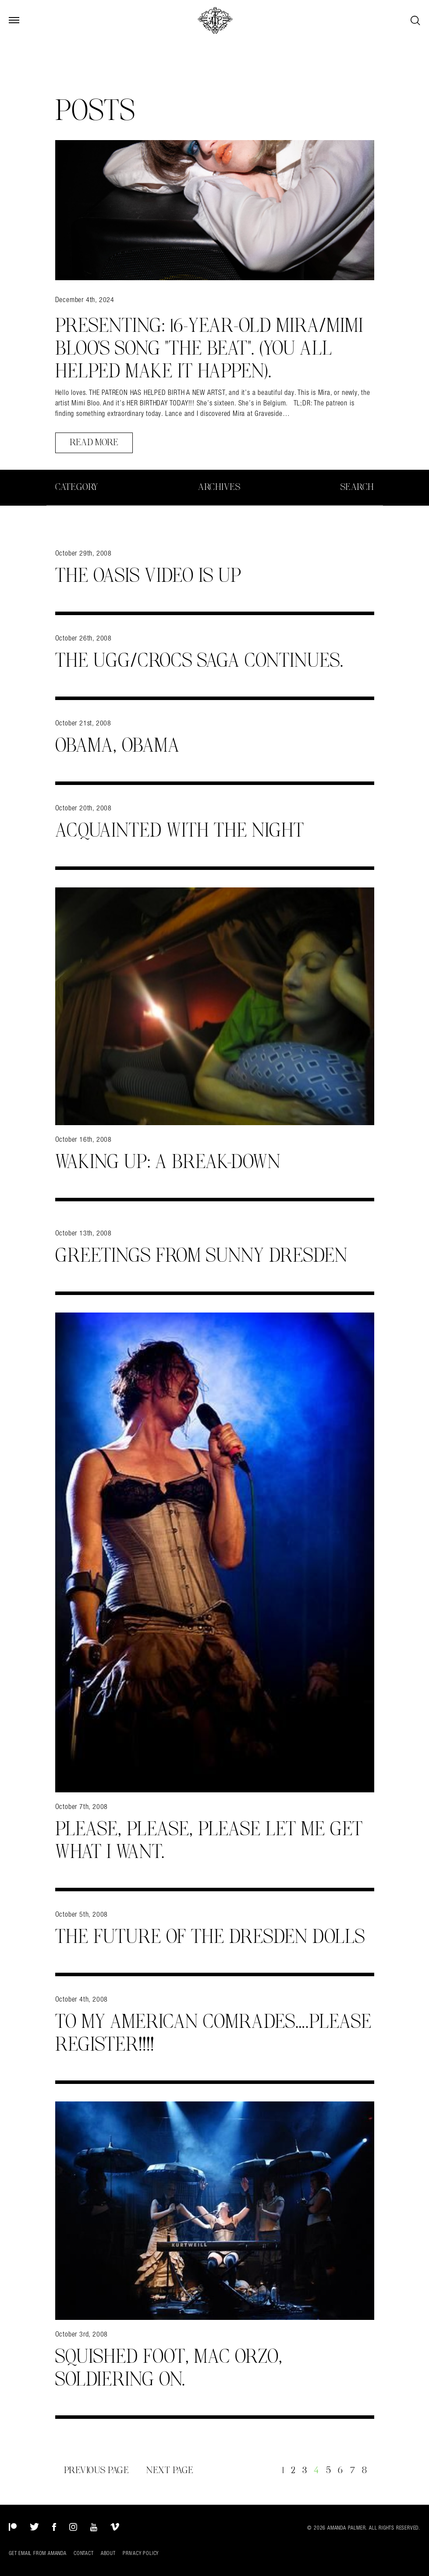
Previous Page (96, 2470)
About (108, 2553)
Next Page (170, 2470)
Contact (84, 2553)
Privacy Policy (141, 2553)
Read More (94, 442)
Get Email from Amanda (38, 2553)
